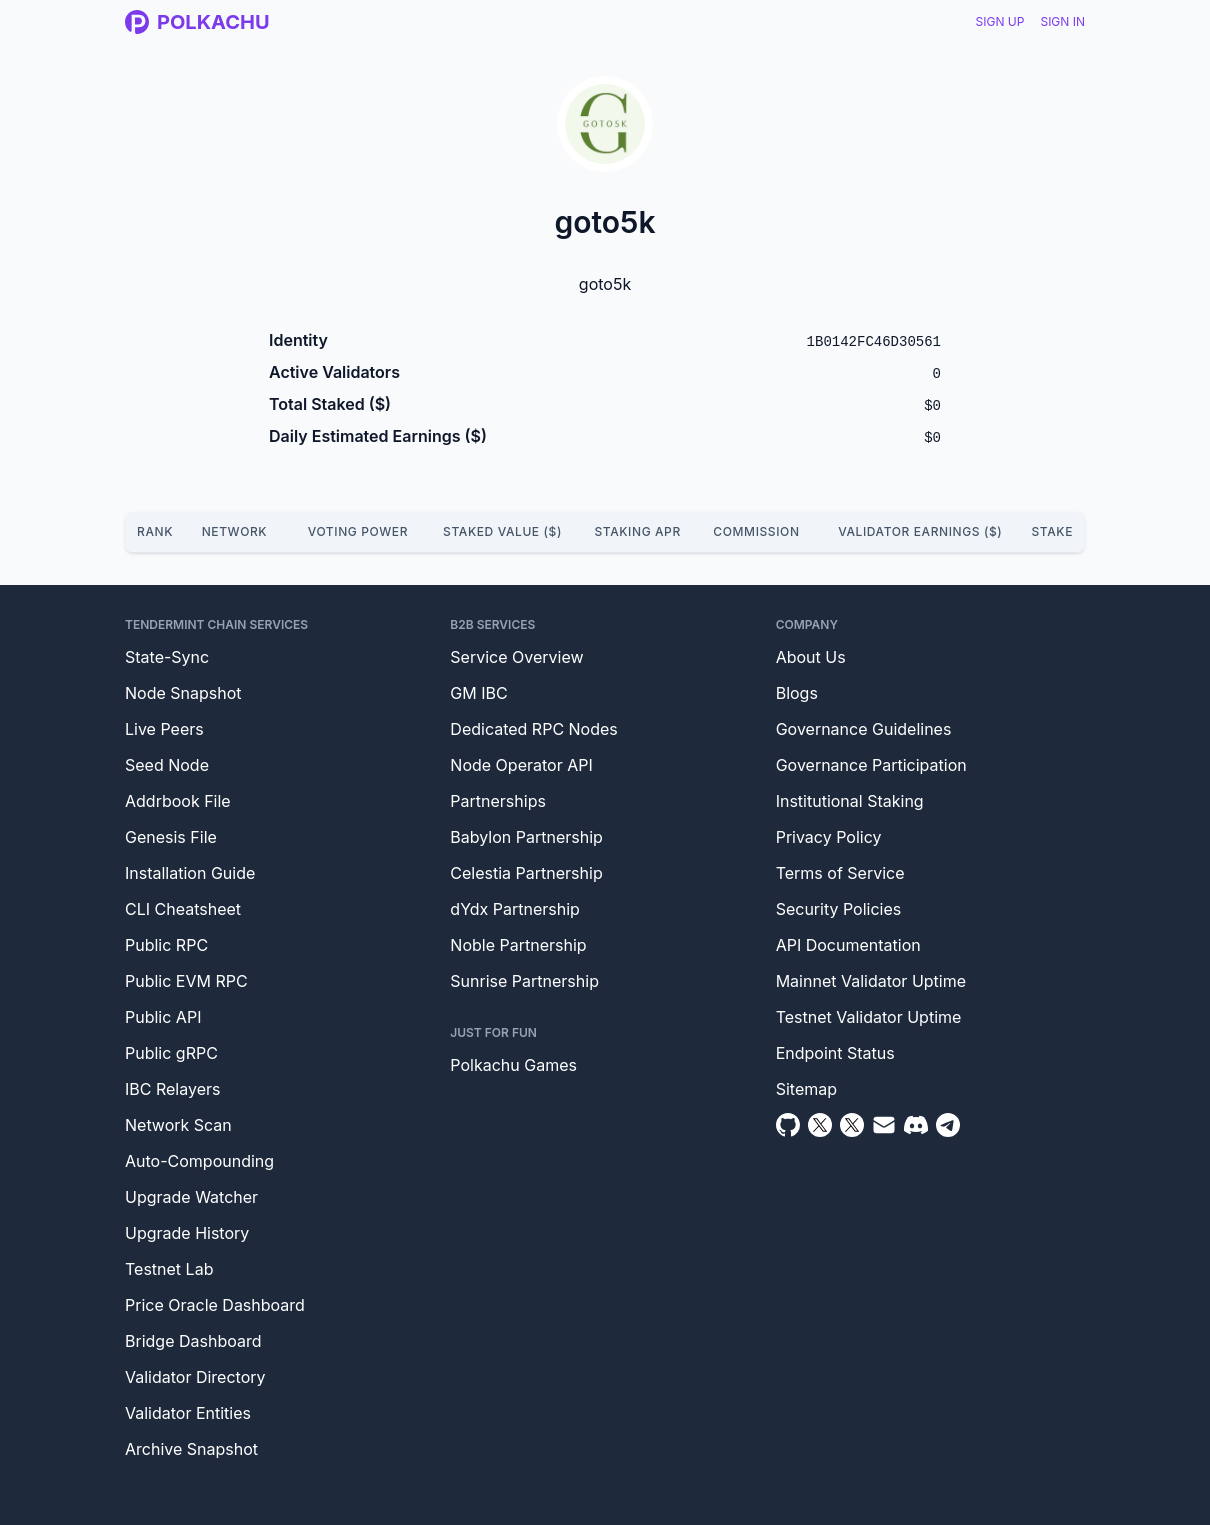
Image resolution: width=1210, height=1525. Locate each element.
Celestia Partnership (526, 873)
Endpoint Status (835, 1053)
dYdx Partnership (515, 909)
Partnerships (498, 801)
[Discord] (916, 1125)
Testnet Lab (169, 1269)
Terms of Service (840, 873)
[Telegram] (948, 1125)
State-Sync (167, 657)
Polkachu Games (513, 1065)
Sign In (1062, 21)
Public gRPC (171, 1053)
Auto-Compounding (199, 1161)
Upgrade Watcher (191, 1197)
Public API (163, 1017)
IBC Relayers (172, 1089)
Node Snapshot (183, 693)
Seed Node (167, 765)
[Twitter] (820, 1125)
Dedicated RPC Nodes (533, 729)
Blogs (797, 693)
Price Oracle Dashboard (215, 1305)
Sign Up (1000, 21)
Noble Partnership (518, 945)
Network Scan (178, 1125)
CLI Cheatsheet (183, 909)
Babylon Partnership (526, 837)
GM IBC (478, 693)
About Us (811, 657)
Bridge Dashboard (193, 1341)
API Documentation (848, 945)
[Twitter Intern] (852, 1125)
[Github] (788, 1125)
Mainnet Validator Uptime (871, 981)
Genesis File (171, 837)
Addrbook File (178, 801)
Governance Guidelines (864, 729)
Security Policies (839, 909)
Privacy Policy (829, 837)
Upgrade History (187, 1233)
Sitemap (806, 1089)
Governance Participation (871, 765)
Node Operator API (521, 765)
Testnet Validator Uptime (869, 1017)
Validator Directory (195, 1377)
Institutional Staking (850, 801)
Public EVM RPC (186, 981)
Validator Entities (188, 1413)
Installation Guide (190, 873)
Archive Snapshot (191, 1449)
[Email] (884, 1125)
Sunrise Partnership (524, 981)
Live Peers (164, 729)
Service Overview (516, 657)
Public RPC (166, 945)
